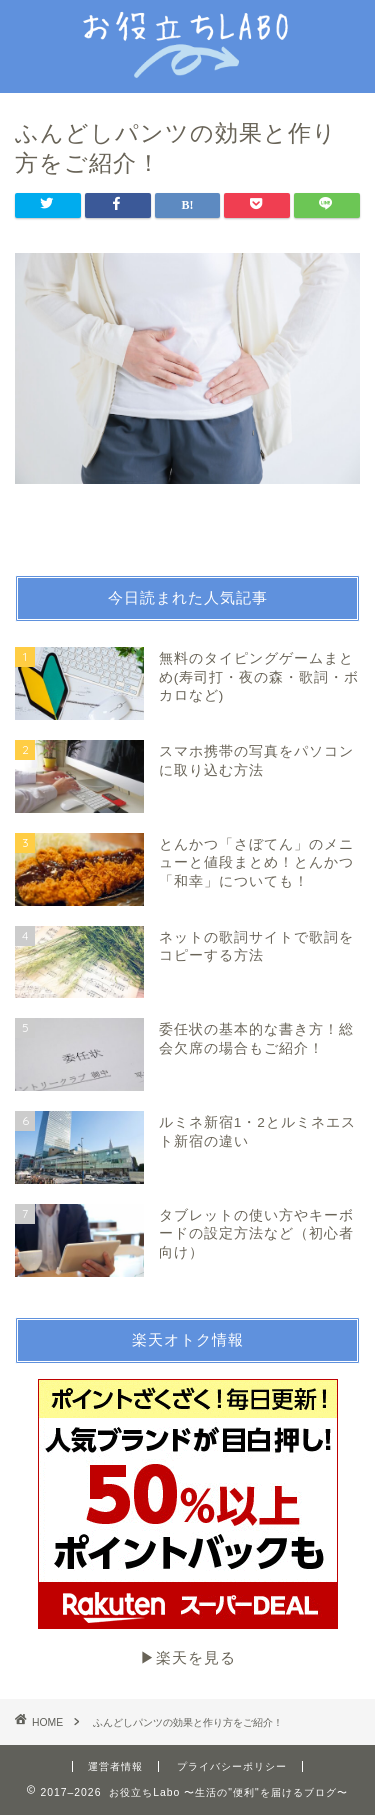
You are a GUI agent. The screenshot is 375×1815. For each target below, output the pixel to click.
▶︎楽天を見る (188, 1522)
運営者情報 (115, 1766)
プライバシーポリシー (232, 1766)
